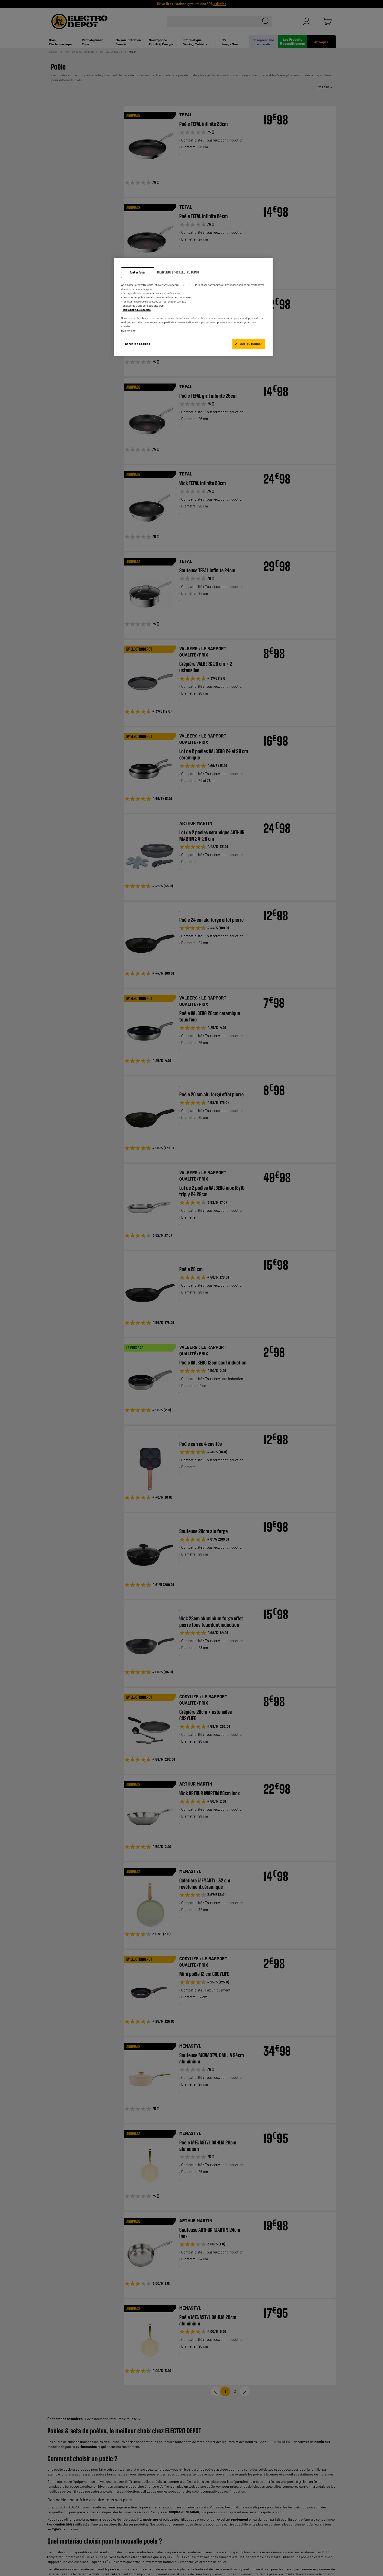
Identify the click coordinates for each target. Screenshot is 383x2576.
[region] (193, 307)
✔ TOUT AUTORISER (249, 343)
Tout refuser (138, 272)
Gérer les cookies (137, 343)
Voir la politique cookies (136, 309)
